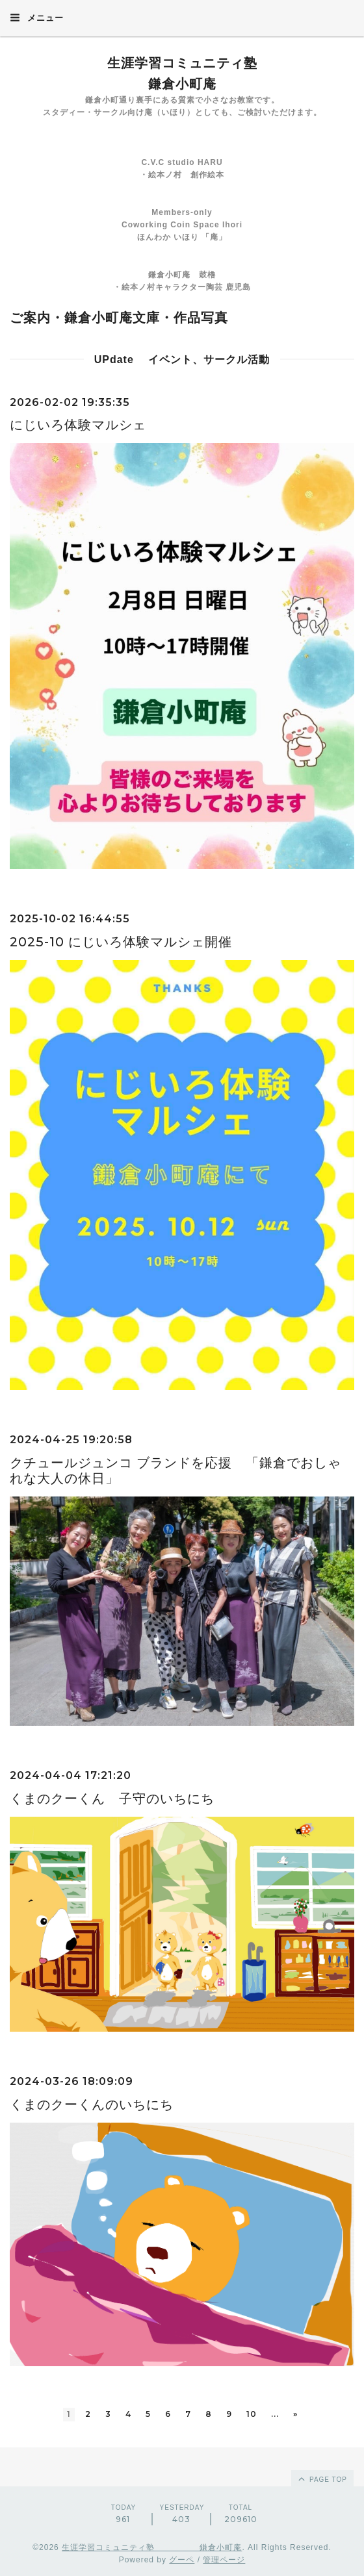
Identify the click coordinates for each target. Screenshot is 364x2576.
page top (321, 2478)
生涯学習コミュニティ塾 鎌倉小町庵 (152, 2547)
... (275, 2414)
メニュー (37, 17)
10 (251, 2414)
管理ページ (224, 2559)
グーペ (181, 2559)
